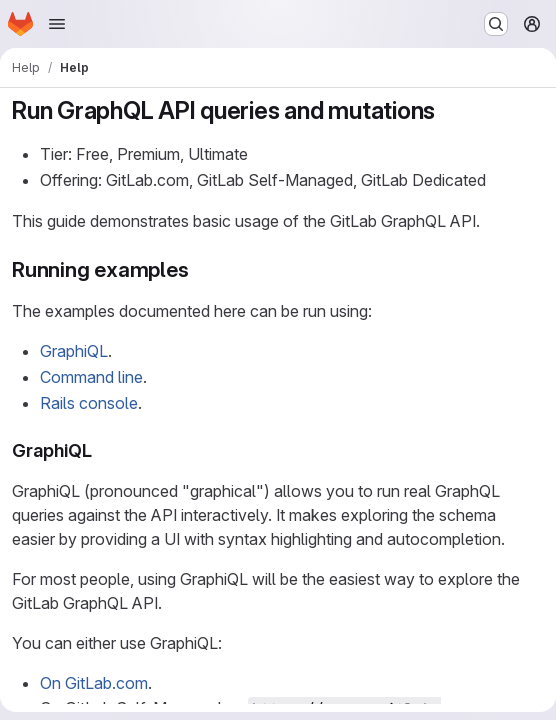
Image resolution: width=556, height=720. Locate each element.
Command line (91, 377)
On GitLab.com (94, 683)
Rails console (89, 403)
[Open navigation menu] (57, 24)
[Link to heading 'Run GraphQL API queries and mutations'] (448, 110)
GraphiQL (74, 351)
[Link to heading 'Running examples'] (200, 269)
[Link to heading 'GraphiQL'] (102, 450)
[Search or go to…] (496, 24)
